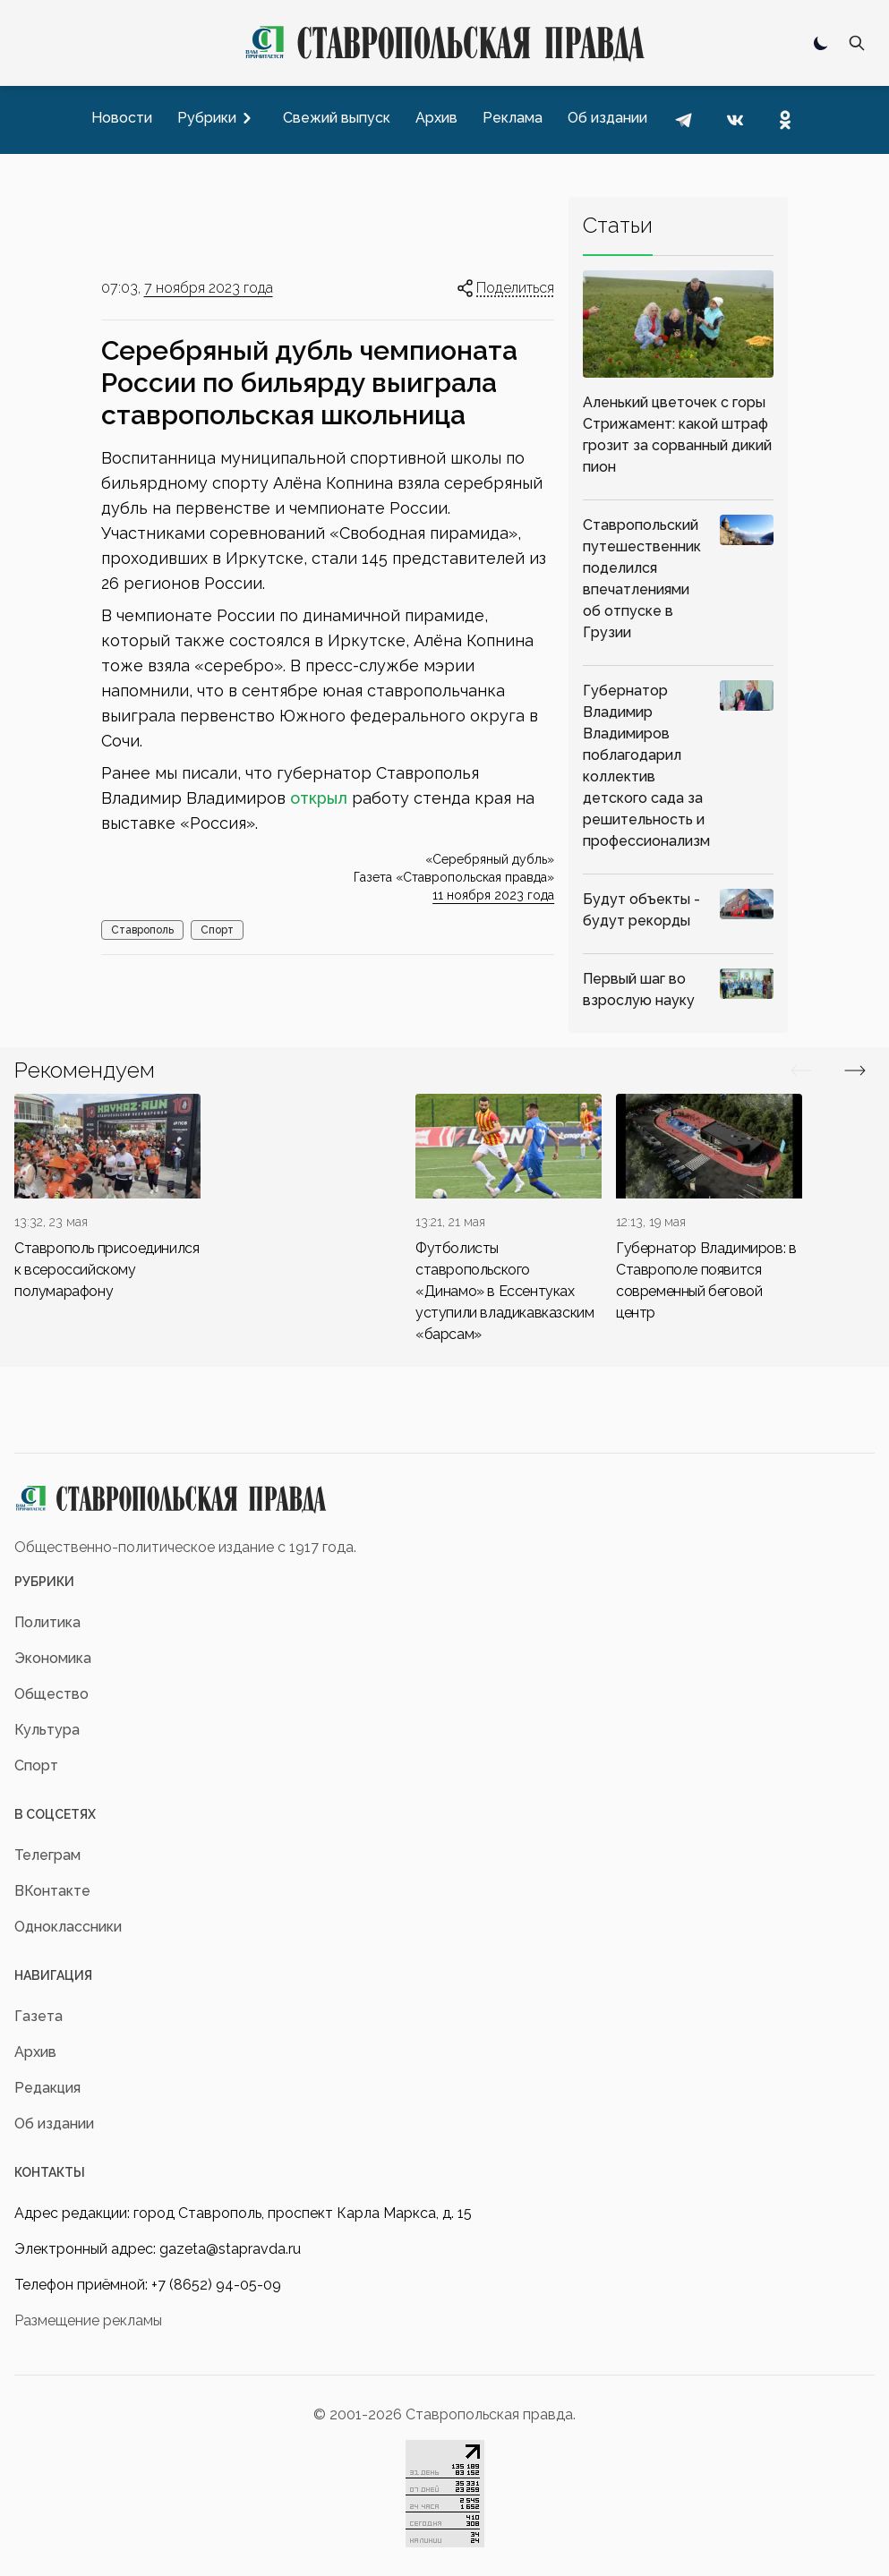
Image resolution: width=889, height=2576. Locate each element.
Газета (38, 2016)
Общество (51, 1693)
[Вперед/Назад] (801, 1070)
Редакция (47, 2087)
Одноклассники (68, 1926)
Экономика (52, 1658)
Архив (35, 2051)
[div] (107, 1198)
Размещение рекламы (88, 2320)
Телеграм (47, 1855)
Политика (47, 1622)
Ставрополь (142, 930)
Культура (47, 1729)
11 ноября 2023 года (493, 895)
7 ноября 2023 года (208, 287)
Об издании (54, 2123)
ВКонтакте (52, 1890)
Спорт (217, 930)
